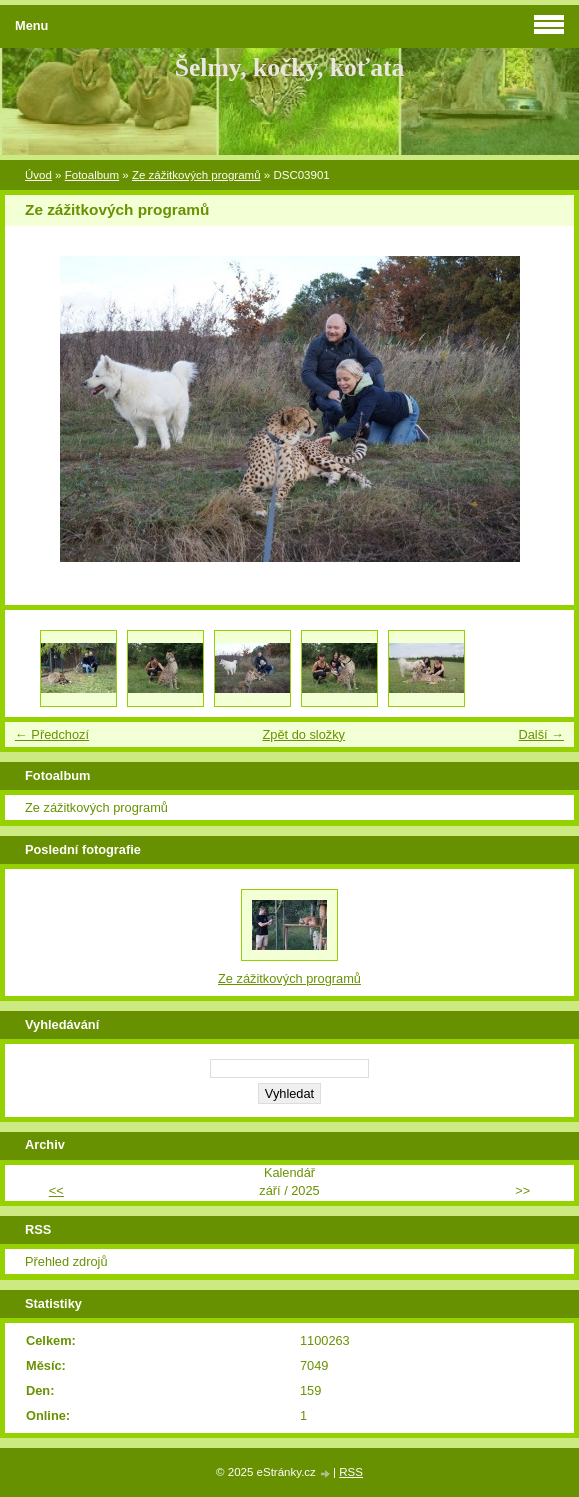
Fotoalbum (92, 175)
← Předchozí (52, 734)
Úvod (38, 175)
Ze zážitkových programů (196, 175)
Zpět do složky (303, 734)
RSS (351, 1472)
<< (56, 1190)
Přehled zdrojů (66, 1261)
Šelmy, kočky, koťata (290, 67)
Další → (541, 734)
